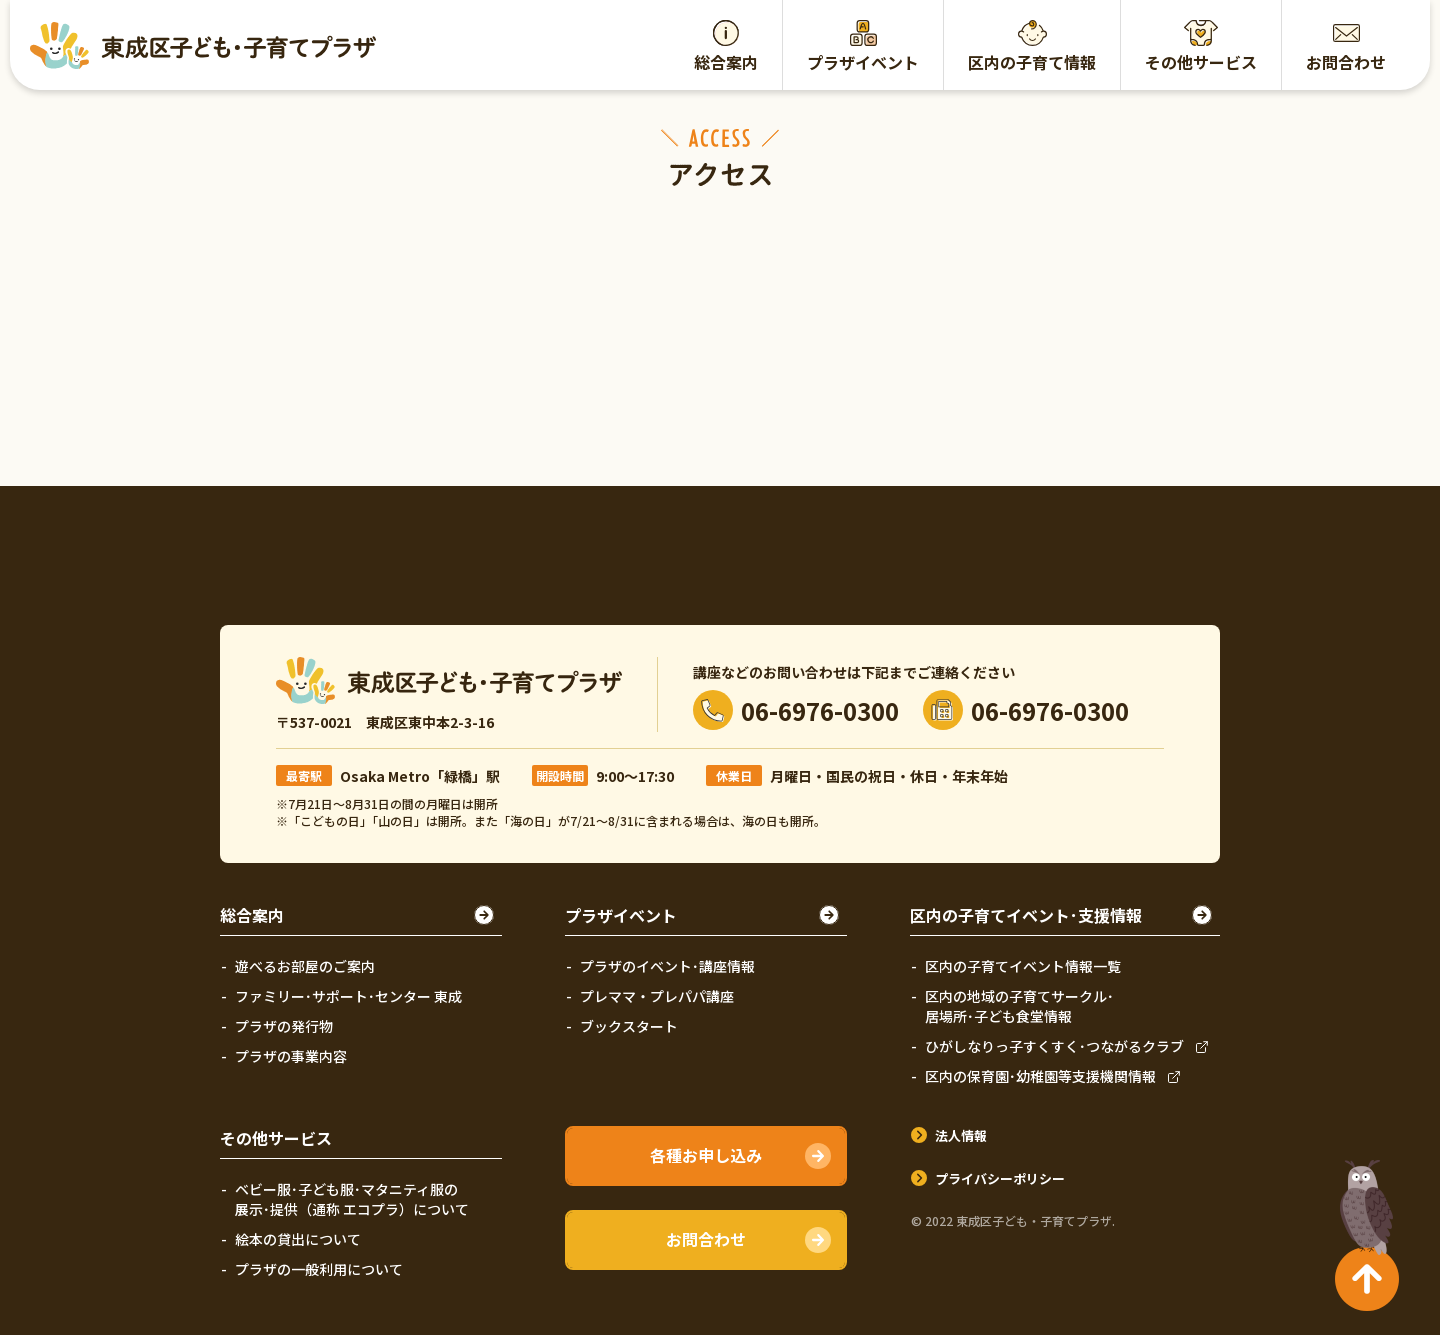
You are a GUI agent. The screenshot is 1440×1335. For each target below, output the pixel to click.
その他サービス (1201, 62)
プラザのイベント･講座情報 (667, 966)
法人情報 (961, 1135)
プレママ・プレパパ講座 (657, 996)
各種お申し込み (706, 1155)
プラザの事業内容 (291, 1056)
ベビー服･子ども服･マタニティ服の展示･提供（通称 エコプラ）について (352, 1199)
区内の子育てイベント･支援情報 (1026, 915)
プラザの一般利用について (319, 1269)
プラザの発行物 (284, 1026)
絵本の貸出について (298, 1239)
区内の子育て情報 (1032, 62)
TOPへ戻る (1362, 1199)
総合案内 (726, 62)
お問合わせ (1346, 62)
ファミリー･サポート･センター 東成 (348, 996)
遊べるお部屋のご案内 (305, 966)
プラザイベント (863, 62)
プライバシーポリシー (1000, 1178)
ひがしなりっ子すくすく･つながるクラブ (1054, 1046)
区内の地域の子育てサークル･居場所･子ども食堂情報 (1019, 1006)
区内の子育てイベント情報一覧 (1023, 966)
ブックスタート (629, 1026)
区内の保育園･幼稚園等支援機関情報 (1040, 1076)
